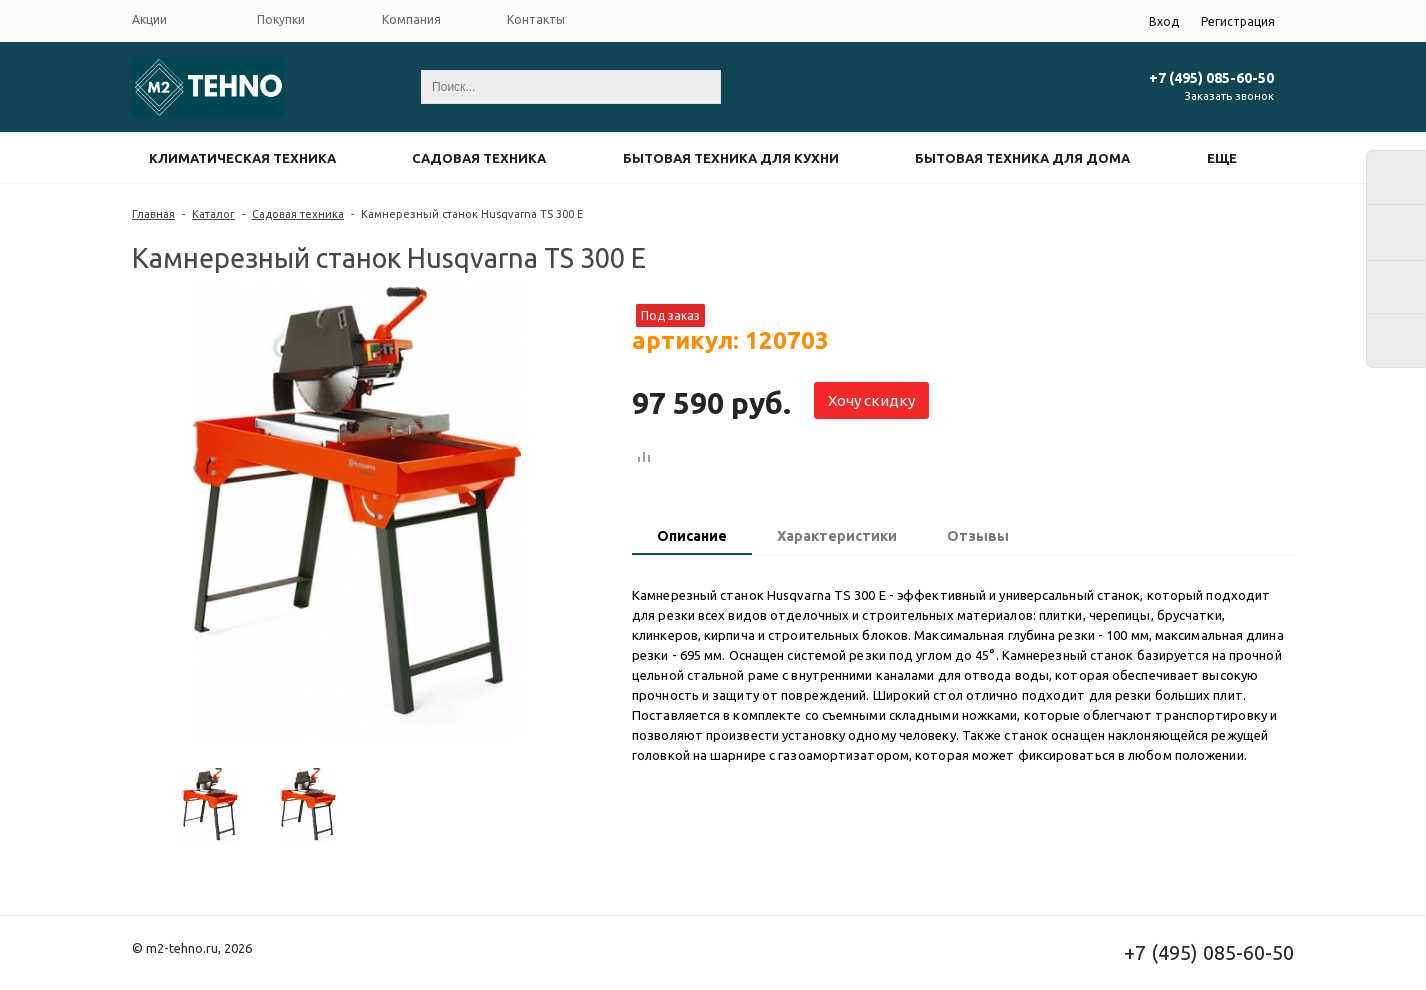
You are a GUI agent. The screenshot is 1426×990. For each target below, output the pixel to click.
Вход (1164, 21)
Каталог (213, 214)
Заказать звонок (1229, 96)
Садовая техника (479, 158)
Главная (153, 214)
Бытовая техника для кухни (731, 158)
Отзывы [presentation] (978, 536)
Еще (1222, 158)
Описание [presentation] (692, 536)
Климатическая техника (242, 158)
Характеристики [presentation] (837, 536)
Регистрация (1238, 21)
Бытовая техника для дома (1022, 158)
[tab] (692, 538)
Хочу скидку (871, 400)
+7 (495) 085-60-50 (1211, 78)
